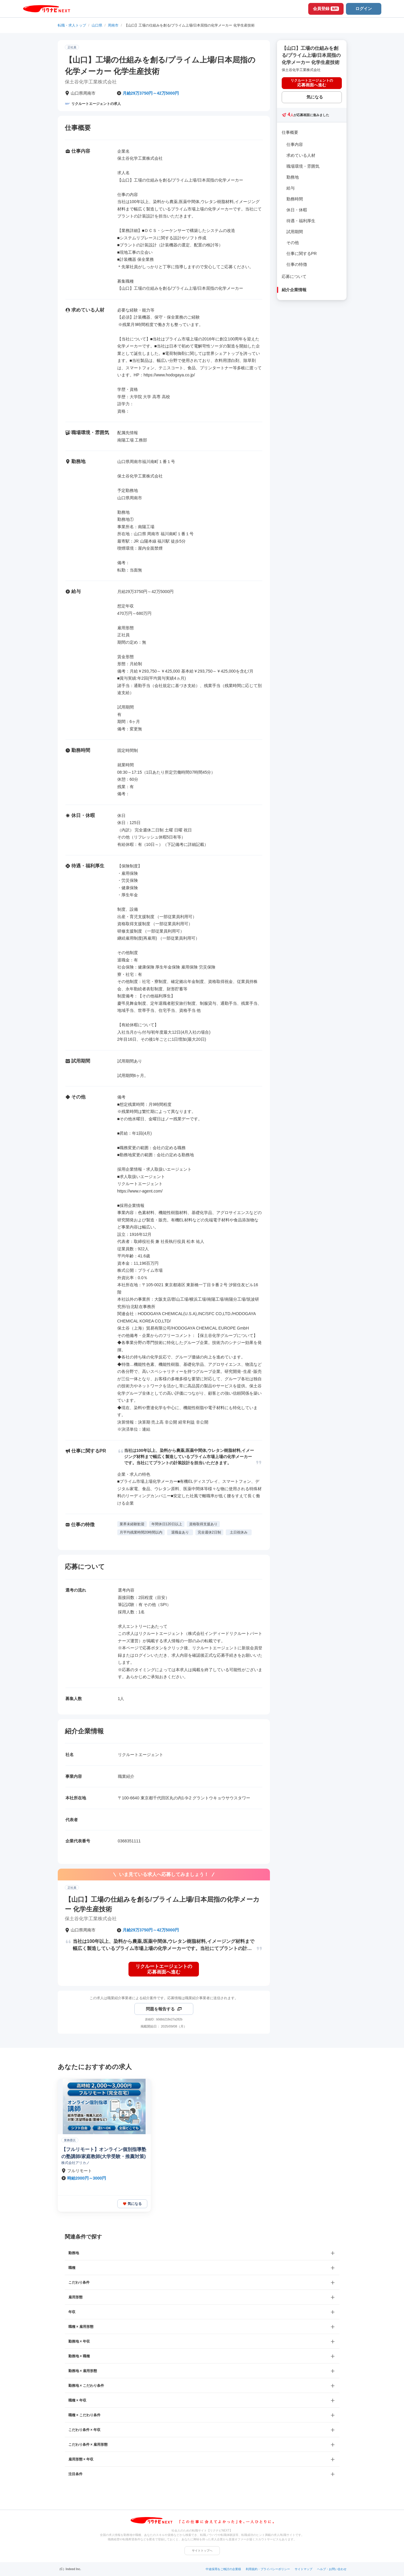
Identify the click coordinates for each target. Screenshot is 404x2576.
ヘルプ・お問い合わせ (332, 2569)
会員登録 (326, 8)
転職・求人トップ (72, 25)
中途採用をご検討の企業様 (223, 2569)
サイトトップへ (202, 2550)
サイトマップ (303, 2569)
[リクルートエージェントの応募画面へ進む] (163, 1969)
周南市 (113, 25)
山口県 (97, 25)
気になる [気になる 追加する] (314, 97)
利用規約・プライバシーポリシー (268, 2569)
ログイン (363, 8)
